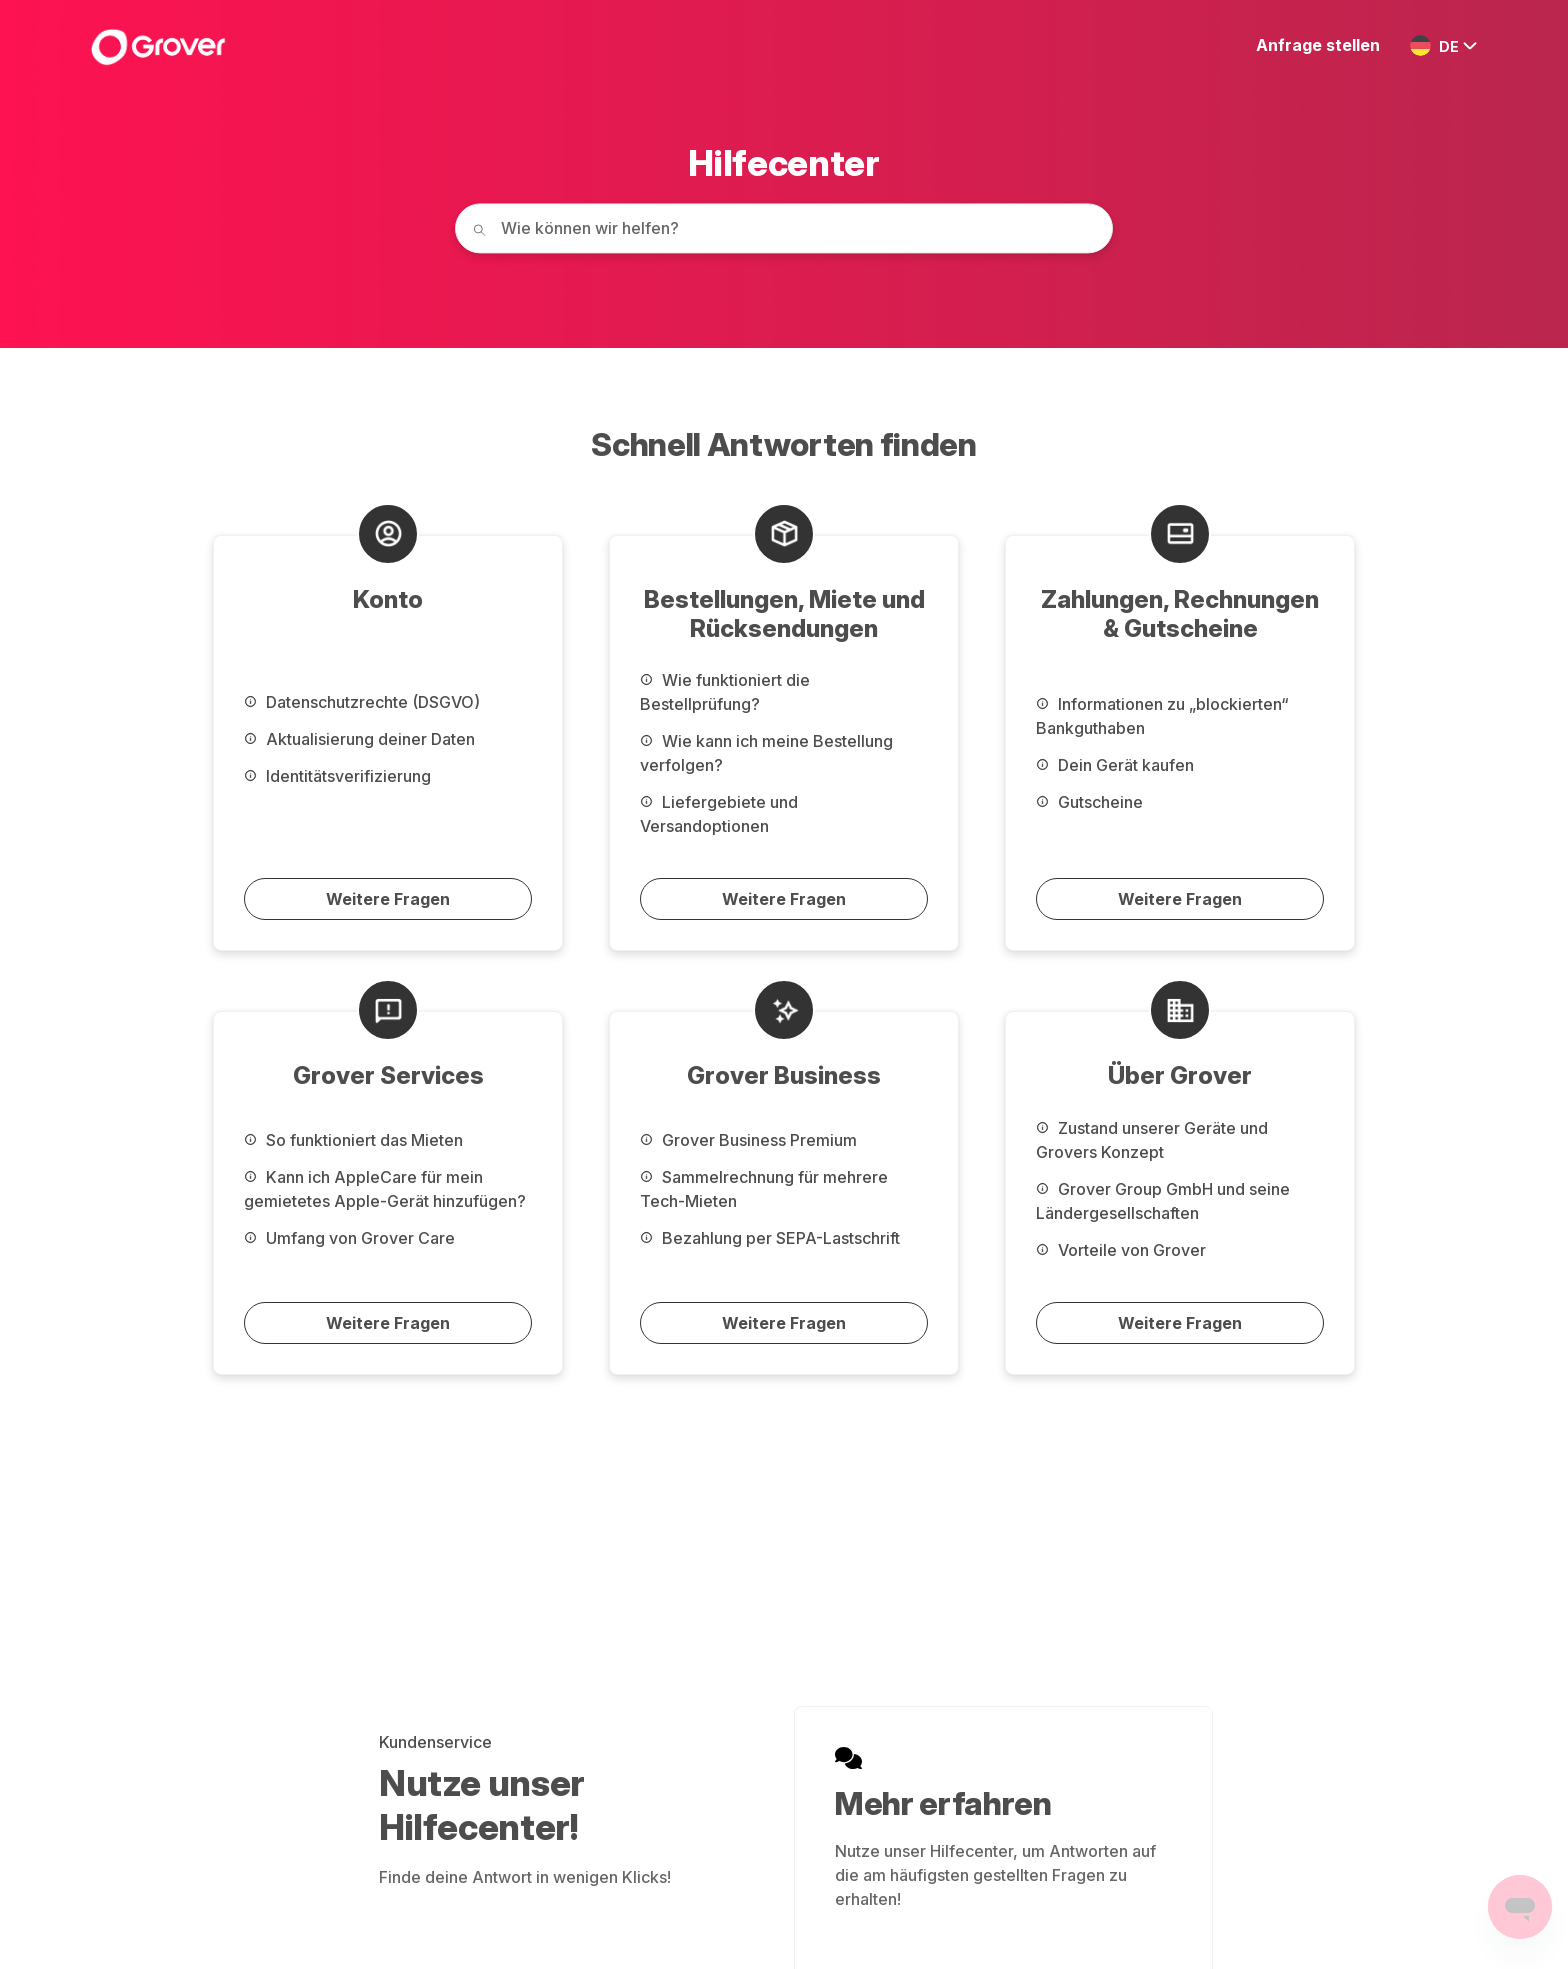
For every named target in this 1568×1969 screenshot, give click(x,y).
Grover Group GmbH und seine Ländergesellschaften (1163, 1201)
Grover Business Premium (748, 1140)
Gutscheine (1089, 802)
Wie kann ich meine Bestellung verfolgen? (766, 753)
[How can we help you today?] (784, 228)
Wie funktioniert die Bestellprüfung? (725, 692)
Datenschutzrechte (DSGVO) (362, 702)
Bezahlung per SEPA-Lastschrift (770, 1238)
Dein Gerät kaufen (1115, 765)
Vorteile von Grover (1121, 1250)
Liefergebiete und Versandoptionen (719, 814)
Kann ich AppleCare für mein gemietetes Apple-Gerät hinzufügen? (385, 1189)
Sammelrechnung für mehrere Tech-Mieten (764, 1189)
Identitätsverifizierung (337, 776)
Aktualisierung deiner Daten (359, 739)
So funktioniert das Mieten (353, 1140)
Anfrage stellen (1318, 45)
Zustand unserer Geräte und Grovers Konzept (1152, 1140)
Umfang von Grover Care (349, 1238)
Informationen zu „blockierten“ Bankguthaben (1162, 716)
